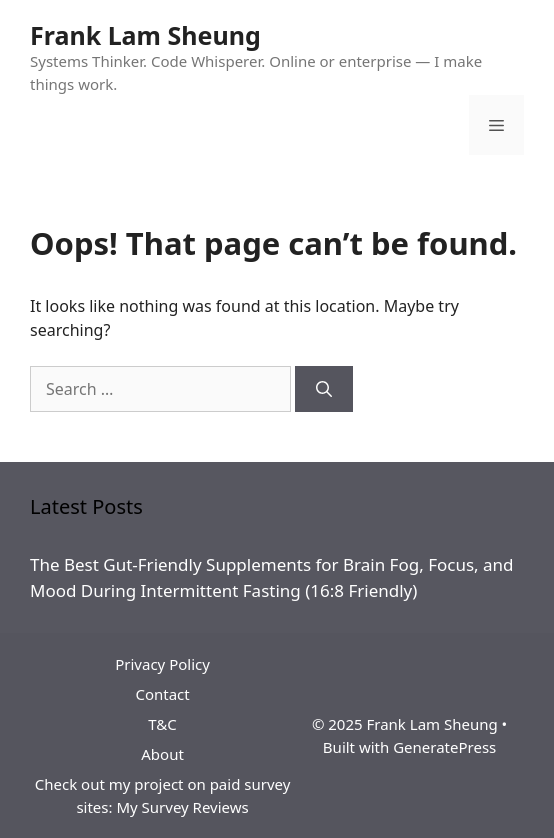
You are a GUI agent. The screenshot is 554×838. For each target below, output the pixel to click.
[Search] (324, 389)
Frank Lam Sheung (145, 35)
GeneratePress (444, 747)
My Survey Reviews (182, 807)
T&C (162, 724)
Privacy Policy (162, 664)
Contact (162, 694)
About (162, 754)
